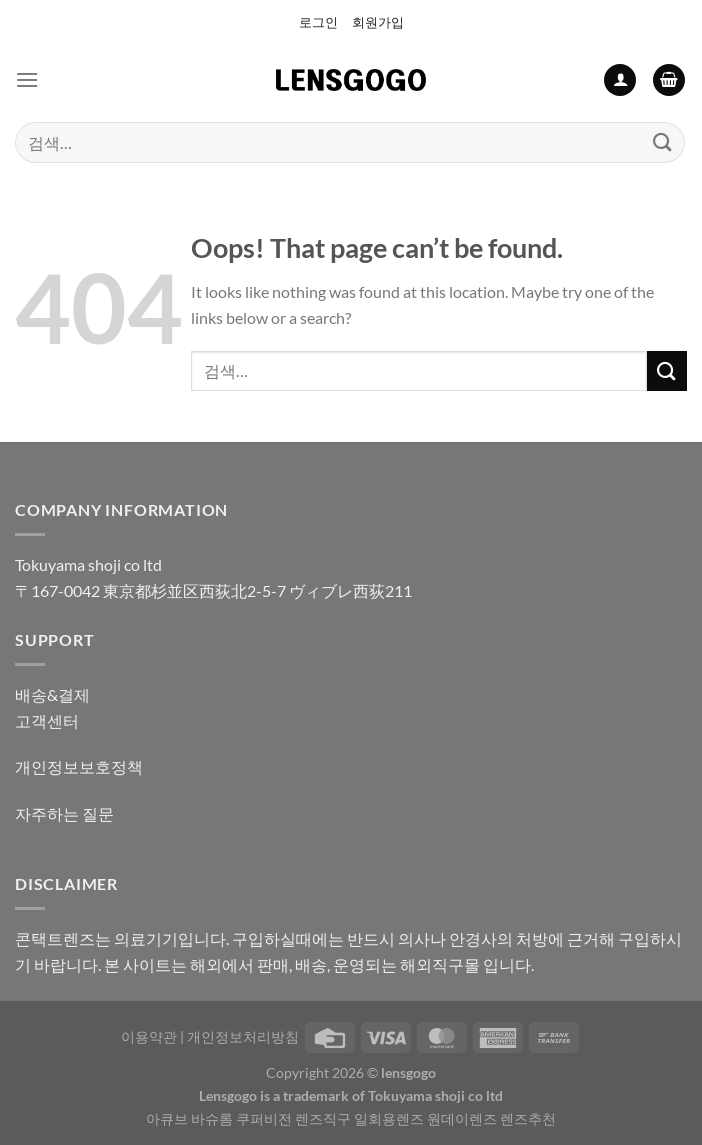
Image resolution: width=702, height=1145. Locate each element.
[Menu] (27, 79)
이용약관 (149, 1036)
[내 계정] (620, 80)
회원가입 (378, 22)
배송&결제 (52, 694)
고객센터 (47, 720)
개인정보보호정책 (79, 766)
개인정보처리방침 (243, 1036)
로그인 (318, 22)
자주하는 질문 (64, 813)
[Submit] (663, 142)
